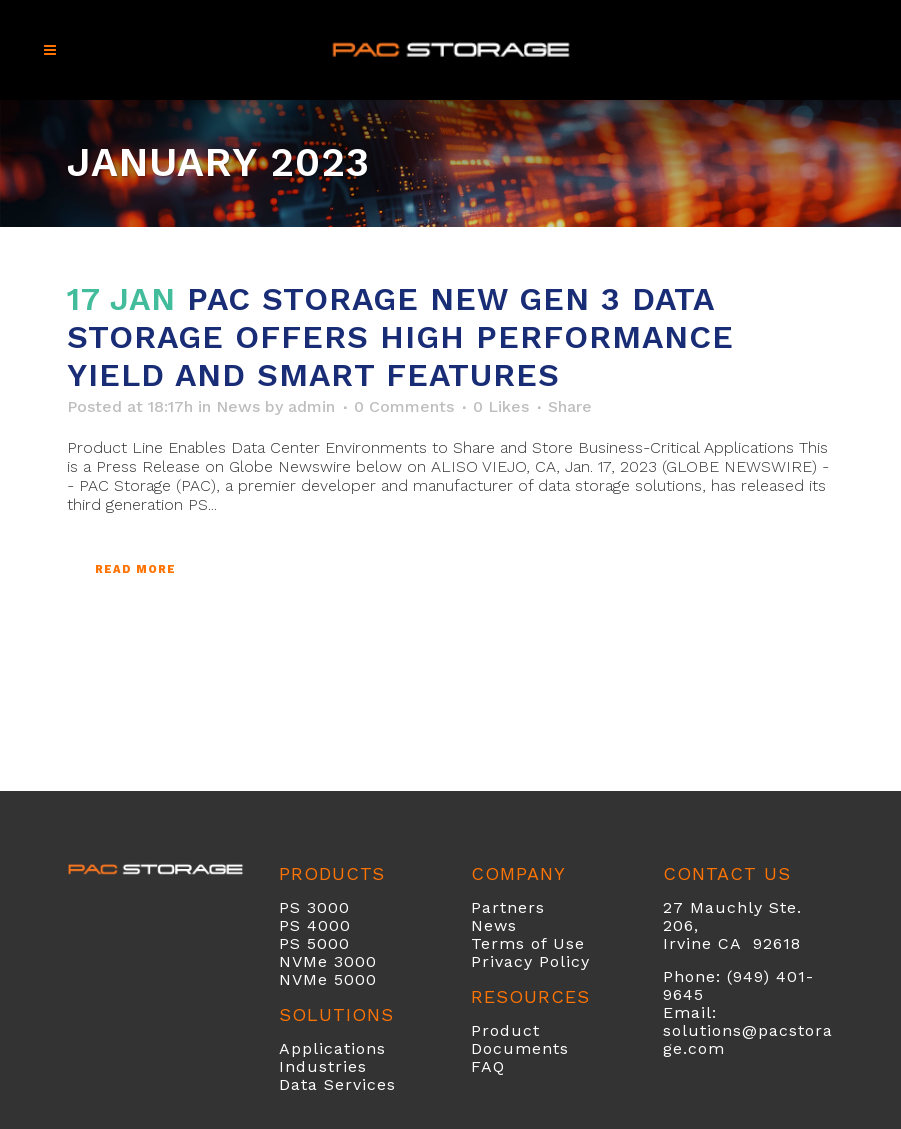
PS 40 (304, 925)
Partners (508, 907)
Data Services (337, 1084)
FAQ (488, 1066)
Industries (323, 1066)
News (238, 406)
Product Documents (520, 1039)
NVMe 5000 (328, 979)
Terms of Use (528, 943)
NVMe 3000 (328, 961)
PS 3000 (314, 907)
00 (340, 925)
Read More (135, 569)
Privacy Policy (530, 961)
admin (311, 406)
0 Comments (404, 406)
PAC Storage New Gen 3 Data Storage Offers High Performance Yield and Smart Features (400, 337)
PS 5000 (314, 943)
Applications (332, 1048)
